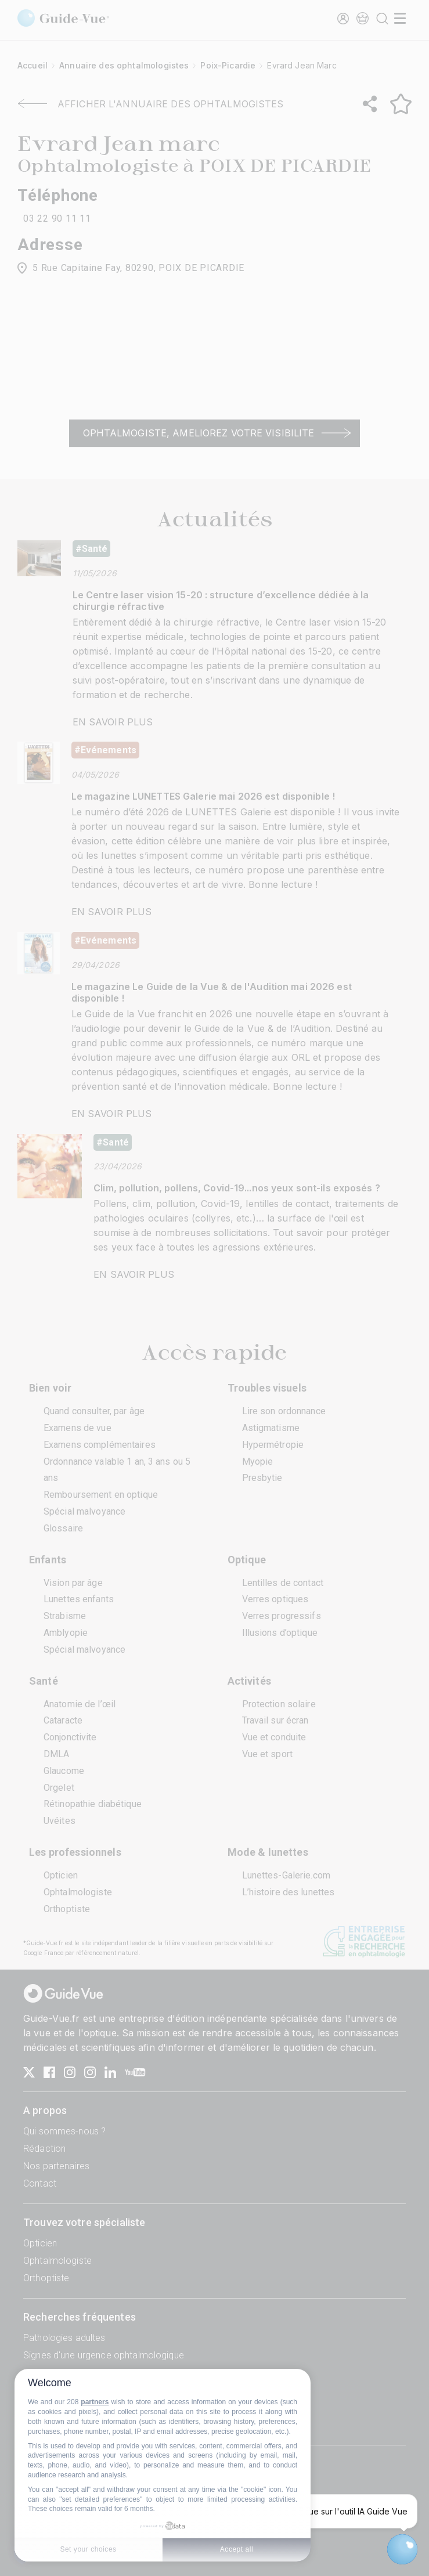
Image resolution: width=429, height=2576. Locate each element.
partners (95, 2402)
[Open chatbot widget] (402, 2549)
